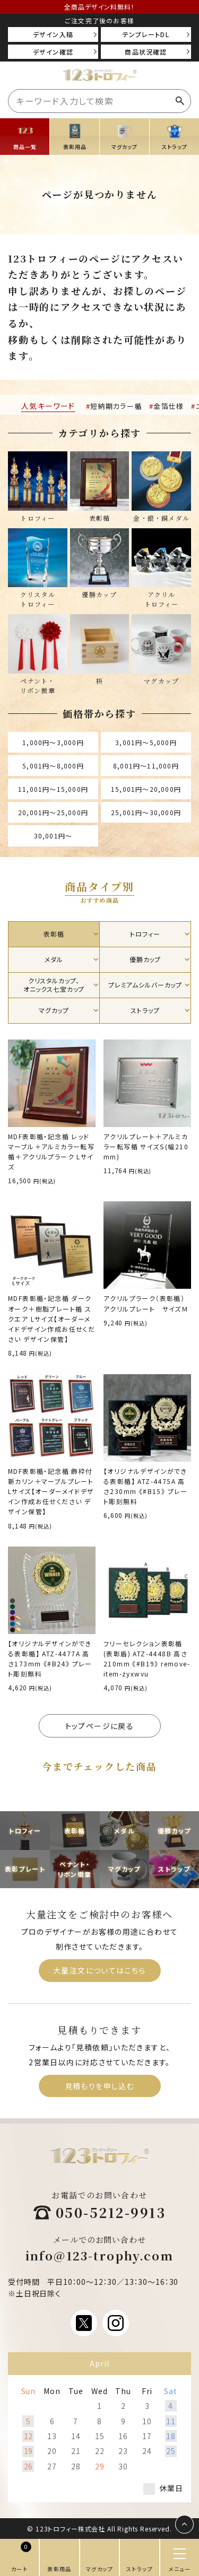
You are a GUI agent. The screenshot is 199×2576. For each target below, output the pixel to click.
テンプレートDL (146, 34)
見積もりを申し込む (100, 2086)
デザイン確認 (53, 51)
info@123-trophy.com (99, 2255)
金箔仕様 (168, 406)
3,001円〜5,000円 (146, 742)
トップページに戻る (99, 1726)
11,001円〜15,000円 (53, 788)
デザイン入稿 (53, 34)
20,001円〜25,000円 (53, 812)
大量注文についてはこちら (99, 1970)
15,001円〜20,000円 (146, 788)
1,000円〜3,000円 (53, 742)
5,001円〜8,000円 (53, 765)
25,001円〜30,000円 (146, 812)
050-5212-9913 (111, 2212)
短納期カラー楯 (116, 406)
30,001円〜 (53, 835)
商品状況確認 (146, 51)
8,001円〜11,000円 (146, 765)
